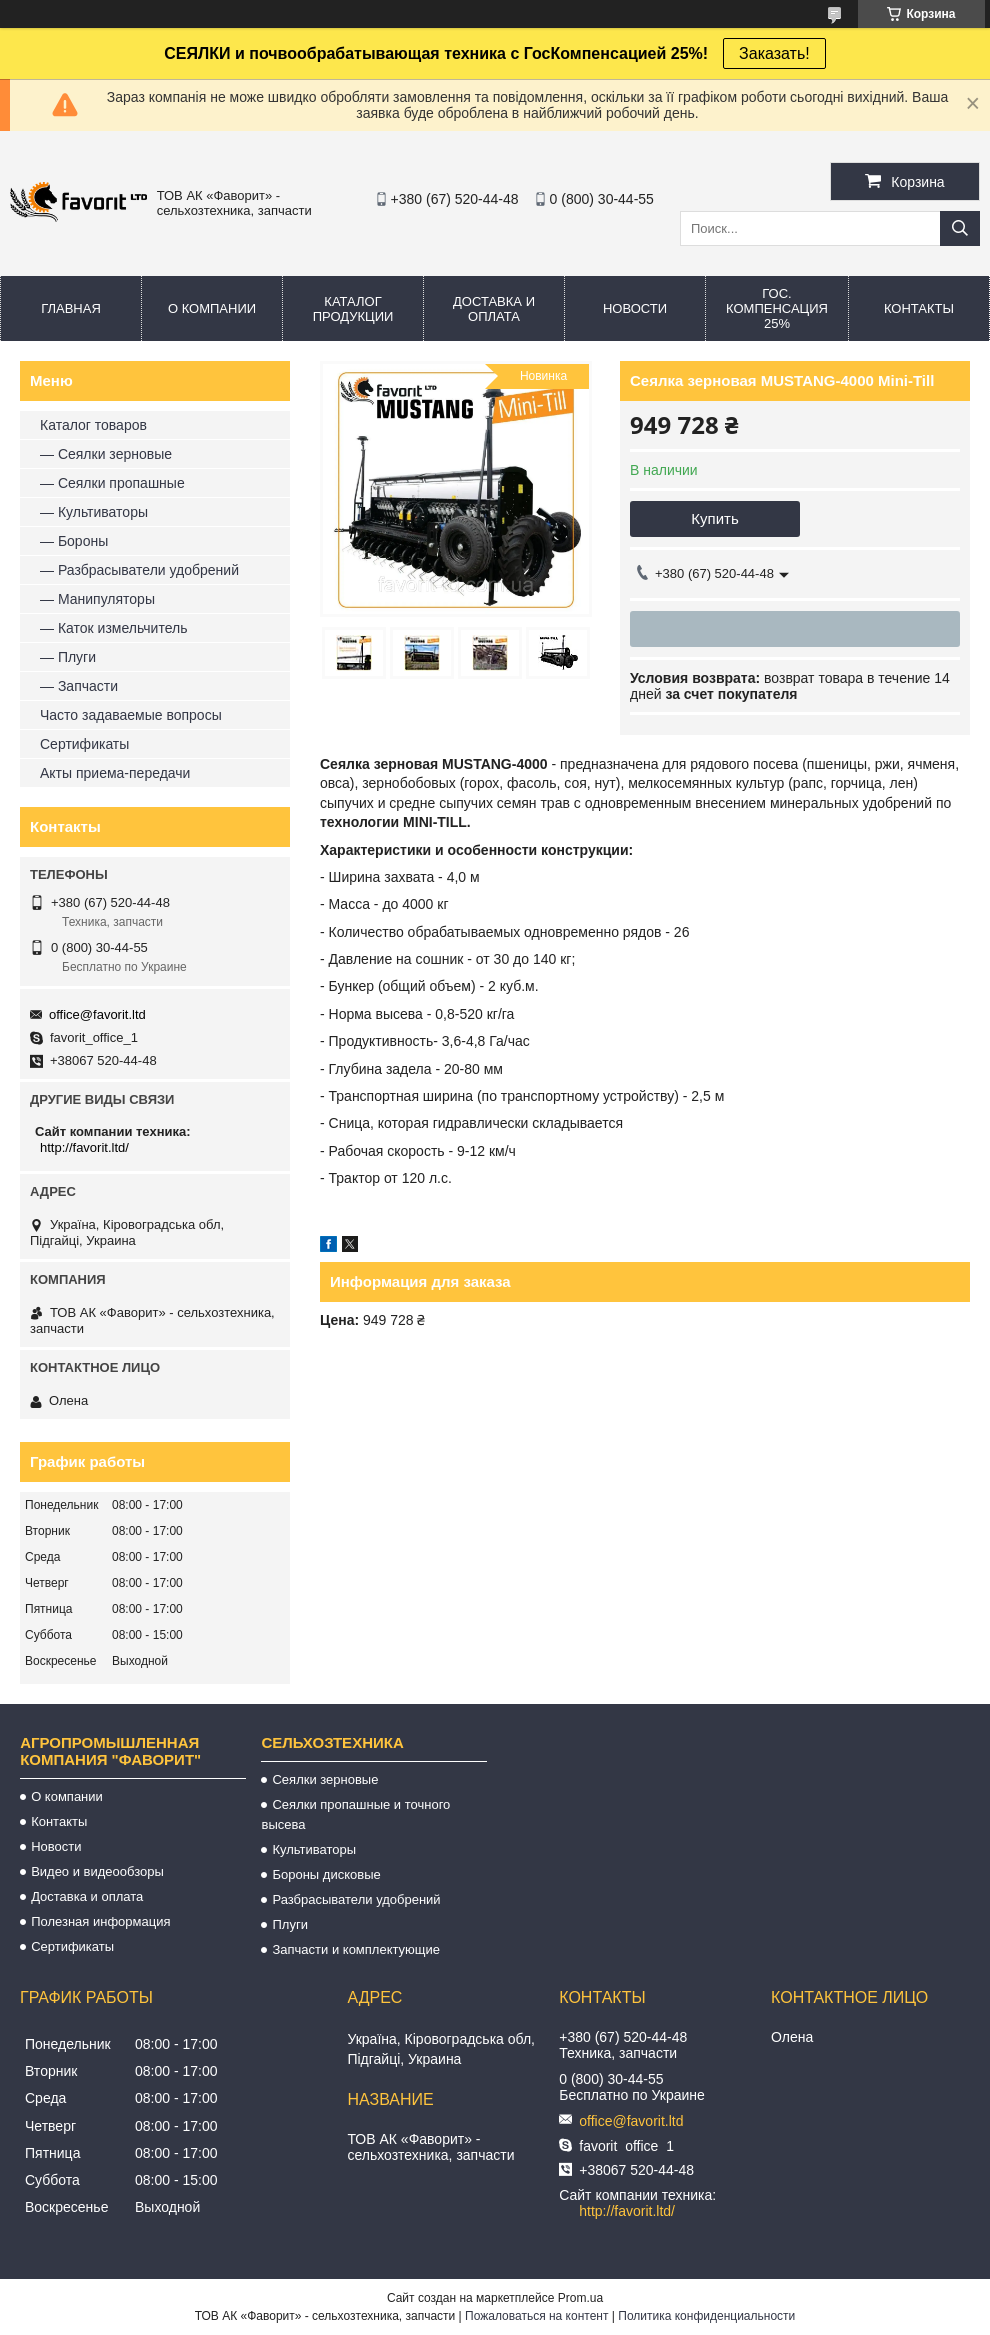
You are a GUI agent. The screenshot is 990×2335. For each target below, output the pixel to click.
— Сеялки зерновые (106, 454)
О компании (212, 308)
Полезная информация (100, 1921)
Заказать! (774, 53)
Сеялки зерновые (325, 1779)
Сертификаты (84, 744)
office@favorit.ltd (97, 1014)
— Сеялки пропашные (112, 483)
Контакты (919, 308)
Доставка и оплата (494, 309)
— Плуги (68, 657)
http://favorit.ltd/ (84, 1147)
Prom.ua (580, 2298)
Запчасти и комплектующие (356, 1949)
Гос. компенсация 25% (777, 308)
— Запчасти (79, 686)
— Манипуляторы (97, 599)
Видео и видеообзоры (97, 1871)
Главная (71, 308)
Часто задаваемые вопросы (131, 715)
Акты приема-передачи (115, 773)
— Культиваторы (94, 512)
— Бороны (74, 541)
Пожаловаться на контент (536, 2316)
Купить (714, 518)
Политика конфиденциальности (706, 2316)
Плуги (289, 1924)
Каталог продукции (353, 309)
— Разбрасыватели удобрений (139, 570)
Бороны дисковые (326, 1874)
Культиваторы (314, 1849)
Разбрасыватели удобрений (356, 1899)
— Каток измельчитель (113, 628)
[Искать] (960, 228)
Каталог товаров (93, 425)
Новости (635, 308)
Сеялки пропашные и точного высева (355, 1814)
